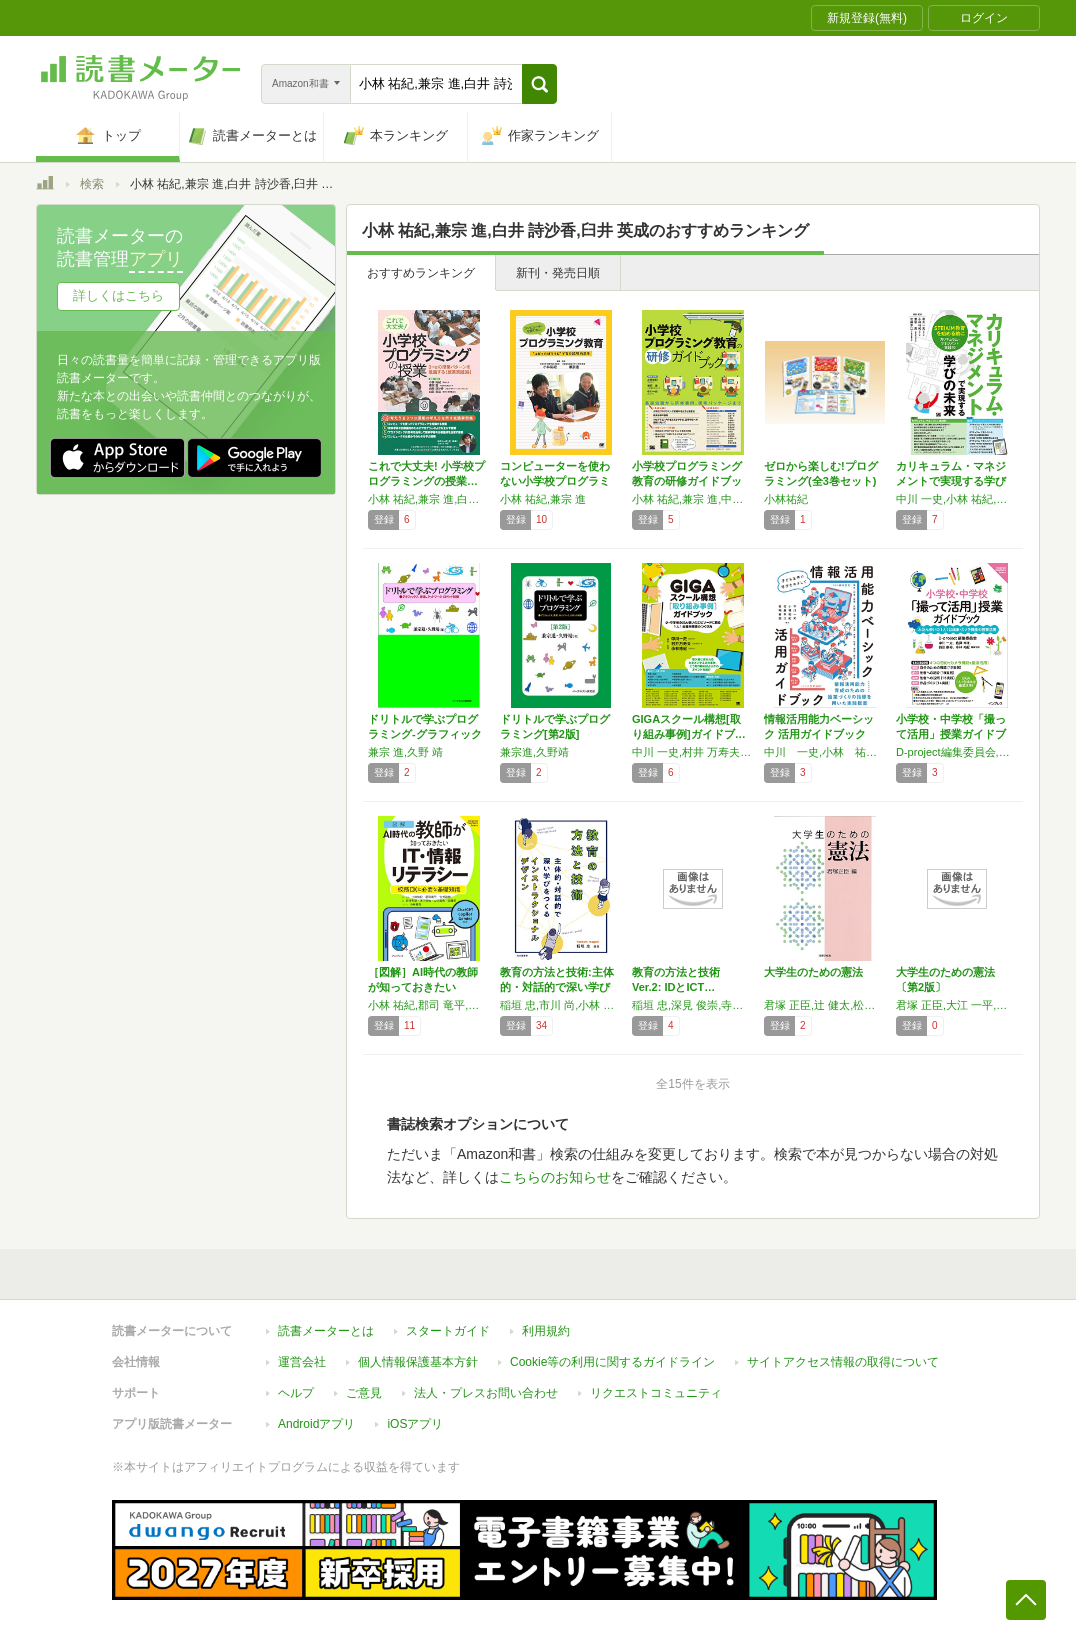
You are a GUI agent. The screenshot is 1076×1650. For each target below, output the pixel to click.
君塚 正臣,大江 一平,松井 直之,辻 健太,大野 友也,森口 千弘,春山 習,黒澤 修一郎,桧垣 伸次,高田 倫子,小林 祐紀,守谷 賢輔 (957, 1005)
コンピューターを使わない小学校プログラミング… (555, 481)
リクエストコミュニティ (656, 1393)
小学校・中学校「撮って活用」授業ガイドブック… (951, 734)
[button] (539, 84)
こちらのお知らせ (555, 1177)
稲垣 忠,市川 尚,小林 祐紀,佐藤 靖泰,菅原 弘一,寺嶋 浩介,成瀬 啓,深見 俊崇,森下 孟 (561, 1005)
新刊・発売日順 (558, 273)
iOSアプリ (415, 1424)
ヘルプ (296, 1393)
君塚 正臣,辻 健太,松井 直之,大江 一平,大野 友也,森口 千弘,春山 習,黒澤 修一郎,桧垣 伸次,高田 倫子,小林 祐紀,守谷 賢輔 (825, 1005)
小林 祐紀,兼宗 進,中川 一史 (693, 499)
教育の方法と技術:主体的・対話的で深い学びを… (557, 987)
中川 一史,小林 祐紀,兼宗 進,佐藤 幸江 (957, 499)
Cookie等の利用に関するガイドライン (612, 1362)
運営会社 (302, 1362)
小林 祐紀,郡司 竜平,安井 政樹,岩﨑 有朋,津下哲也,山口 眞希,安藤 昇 (429, 1005)
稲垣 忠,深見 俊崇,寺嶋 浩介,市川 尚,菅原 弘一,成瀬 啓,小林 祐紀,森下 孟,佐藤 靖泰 (693, 1005)
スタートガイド (448, 1331)
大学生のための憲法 (813, 972)
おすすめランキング (421, 273)
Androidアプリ (316, 1424)
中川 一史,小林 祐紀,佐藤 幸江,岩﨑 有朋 (825, 752)
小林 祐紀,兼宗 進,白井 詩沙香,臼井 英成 (429, 499)
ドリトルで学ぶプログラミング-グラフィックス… (425, 734)
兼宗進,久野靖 (534, 752)
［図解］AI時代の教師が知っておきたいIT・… (423, 987)
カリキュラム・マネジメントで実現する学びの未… (951, 481)
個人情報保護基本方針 (418, 1362)
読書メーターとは (326, 1331)
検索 (92, 184)
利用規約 (546, 1331)
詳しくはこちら (118, 295)
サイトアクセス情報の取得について (843, 1362)
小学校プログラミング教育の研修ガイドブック (687, 481)
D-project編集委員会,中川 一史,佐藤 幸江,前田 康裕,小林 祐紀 (957, 752)
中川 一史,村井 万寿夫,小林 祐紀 (693, 752)
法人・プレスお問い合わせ (486, 1393)
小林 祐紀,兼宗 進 (543, 499)
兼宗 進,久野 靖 (405, 752)
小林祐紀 (786, 499)
